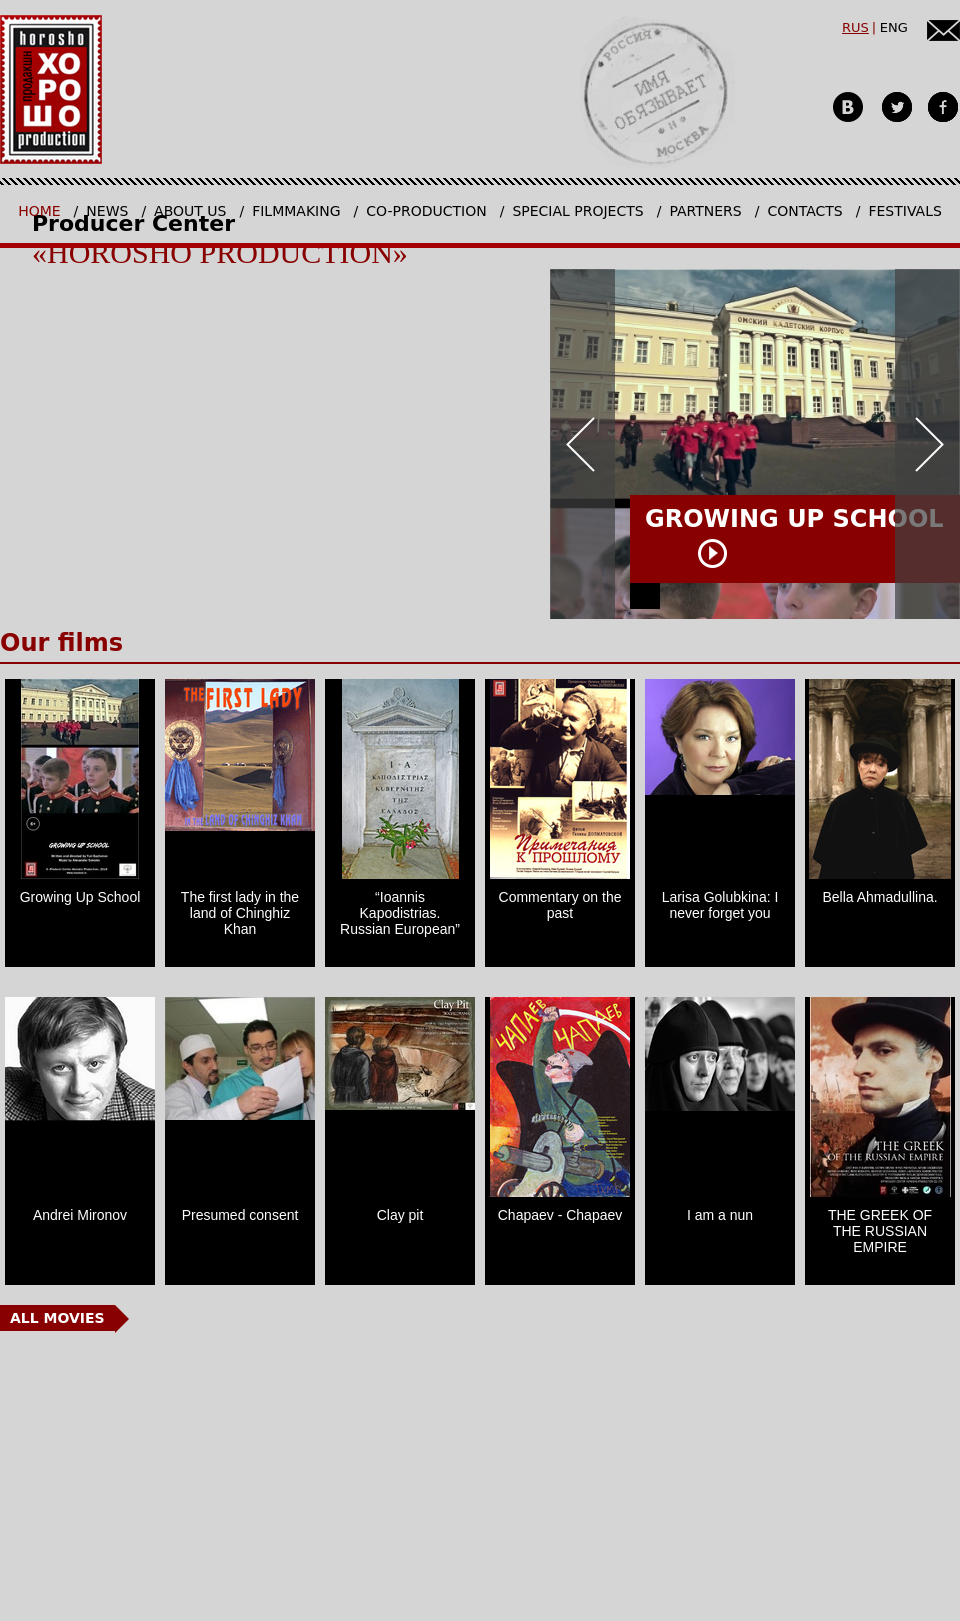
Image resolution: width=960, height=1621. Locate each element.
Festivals (904, 211)
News (107, 211)
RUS (855, 27)
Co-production (426, 211)
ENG (894, 27)
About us (190, 211)
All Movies (57, 1318)
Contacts (804, 211)
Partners (705, 211)
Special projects (577, 211)
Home (39, 211)
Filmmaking (296, 211)
